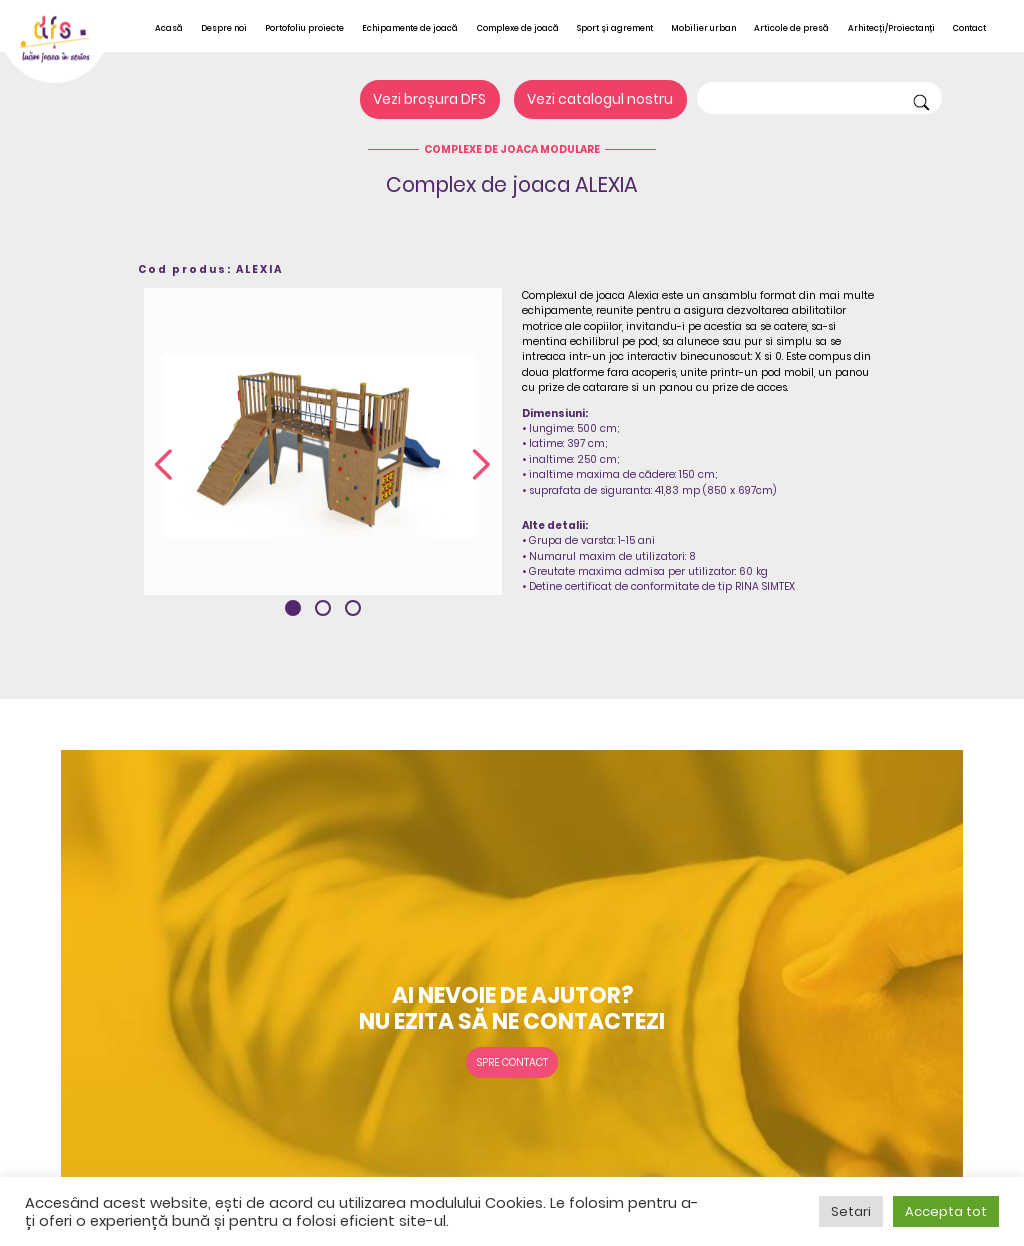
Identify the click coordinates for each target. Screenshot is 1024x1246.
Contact (969, 28)
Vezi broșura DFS (429, 100)
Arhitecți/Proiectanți (891, 28)
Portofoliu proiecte (304, 28)
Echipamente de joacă (410, 28)
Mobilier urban (703, 28)
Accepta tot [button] (946, 1211)
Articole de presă (791, 28)
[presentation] (163, 466)
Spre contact (512, 1062)
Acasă (169, 28)
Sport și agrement (615, 28)
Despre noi (224, 28)
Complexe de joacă (518, 28)
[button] (293, 608)
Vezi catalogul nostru (600, 100)
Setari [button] (851, 1211)
